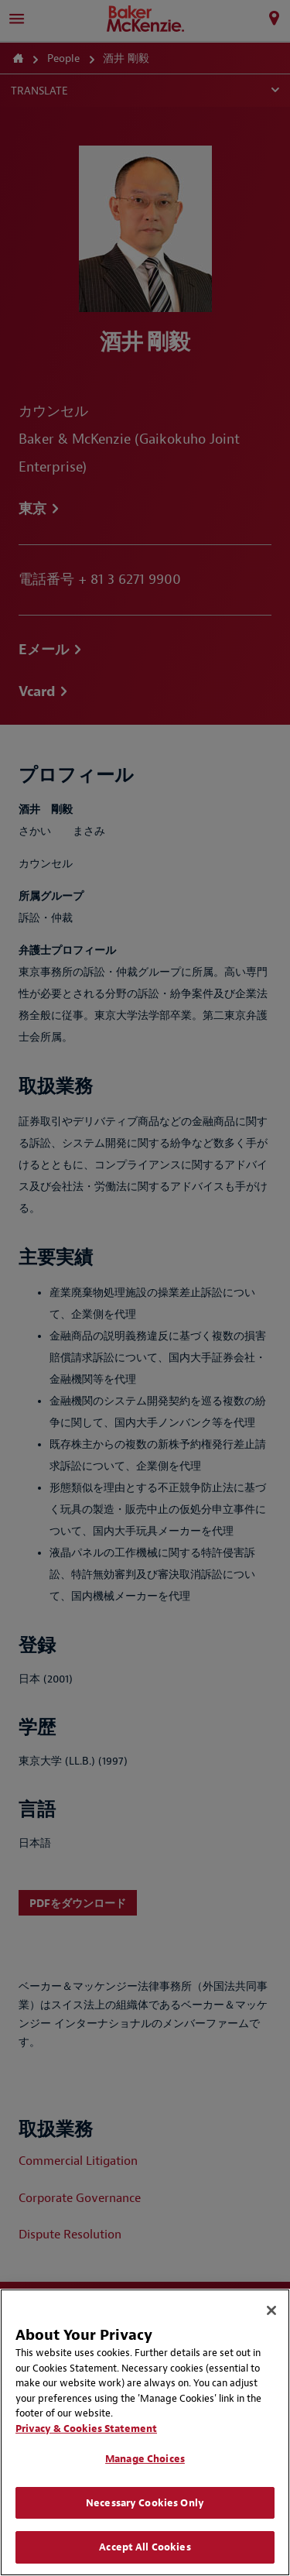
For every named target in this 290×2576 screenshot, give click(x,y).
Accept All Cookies (144, 2547)
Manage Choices (145, 2458)
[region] (145, 2432)
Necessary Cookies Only (145, 2502)
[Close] (271, 2310)
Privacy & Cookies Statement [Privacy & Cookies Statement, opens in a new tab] (86, 2428)
